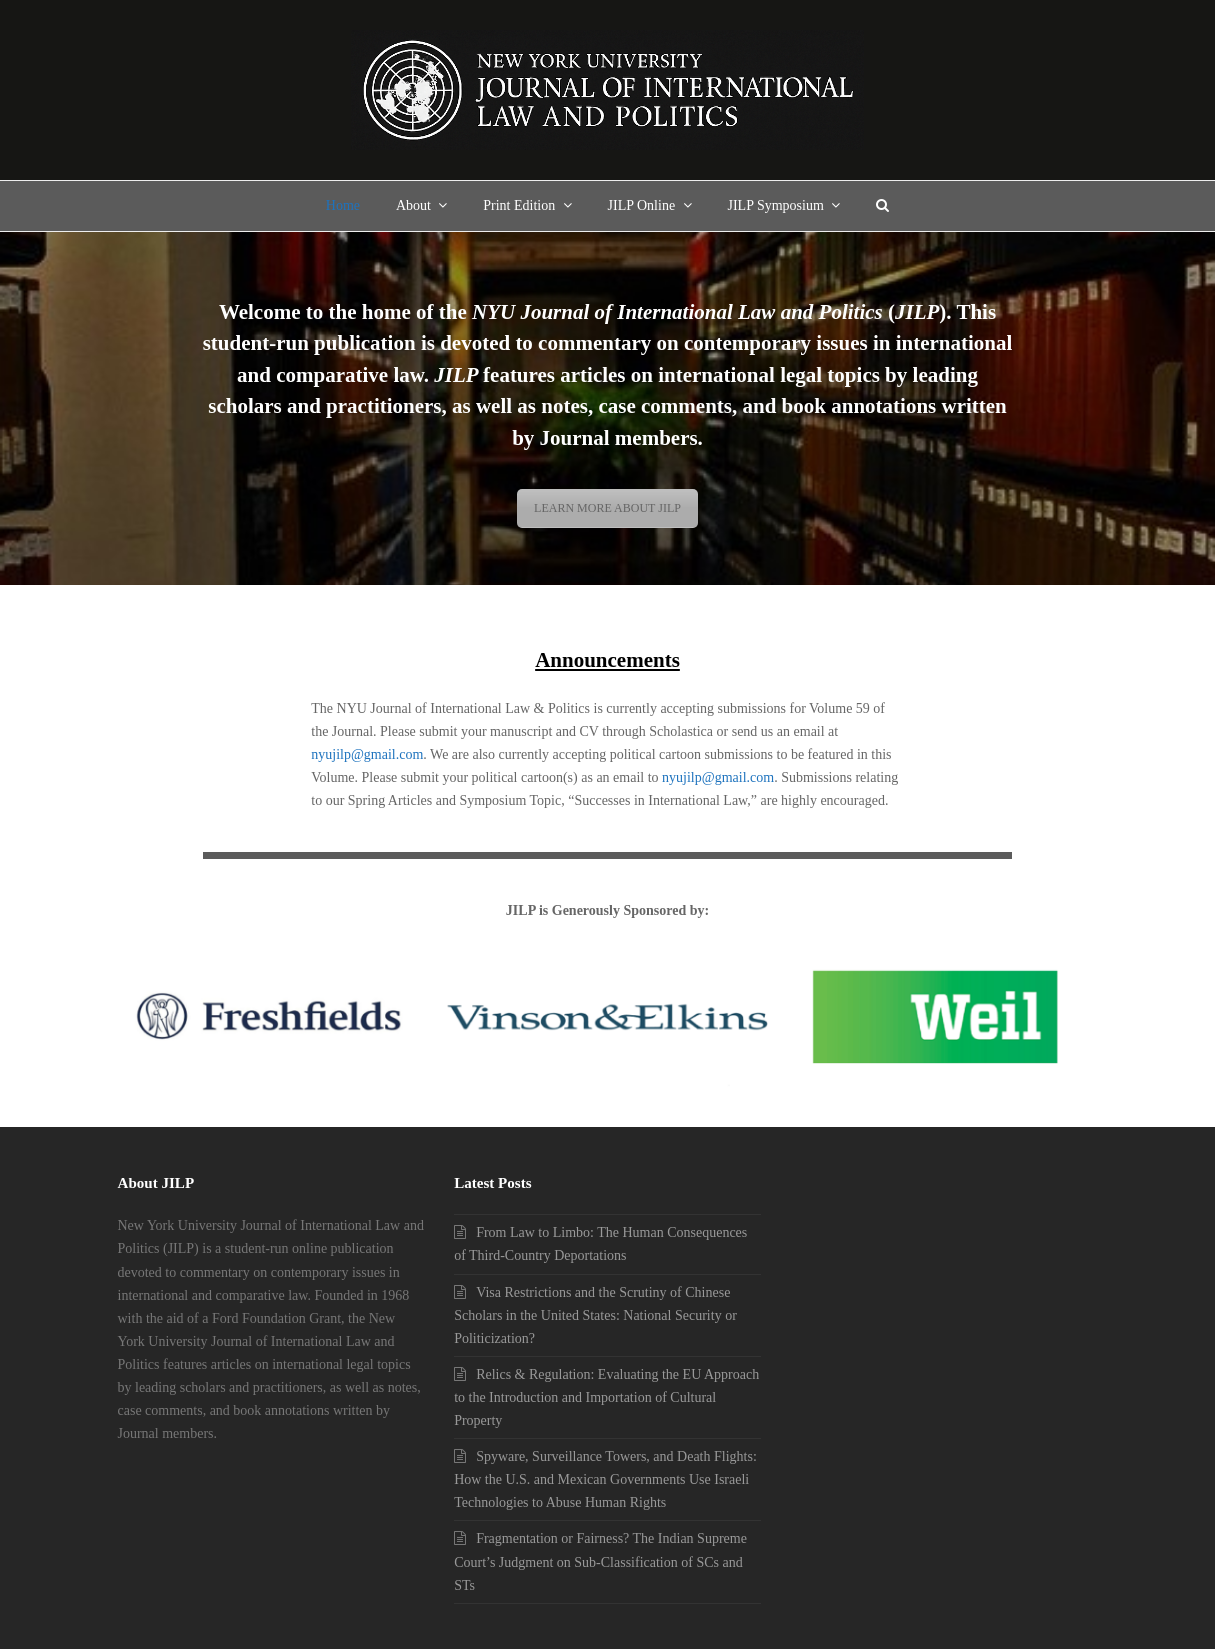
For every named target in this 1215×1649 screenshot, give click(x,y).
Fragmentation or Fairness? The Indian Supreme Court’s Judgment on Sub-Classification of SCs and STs (600, 1561)
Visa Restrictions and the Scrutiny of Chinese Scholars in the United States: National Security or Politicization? (595, 1315)
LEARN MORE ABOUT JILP (607, 508)
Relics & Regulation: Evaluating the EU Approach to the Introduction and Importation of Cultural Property (606, 1397)
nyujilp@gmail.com (367, 754)
